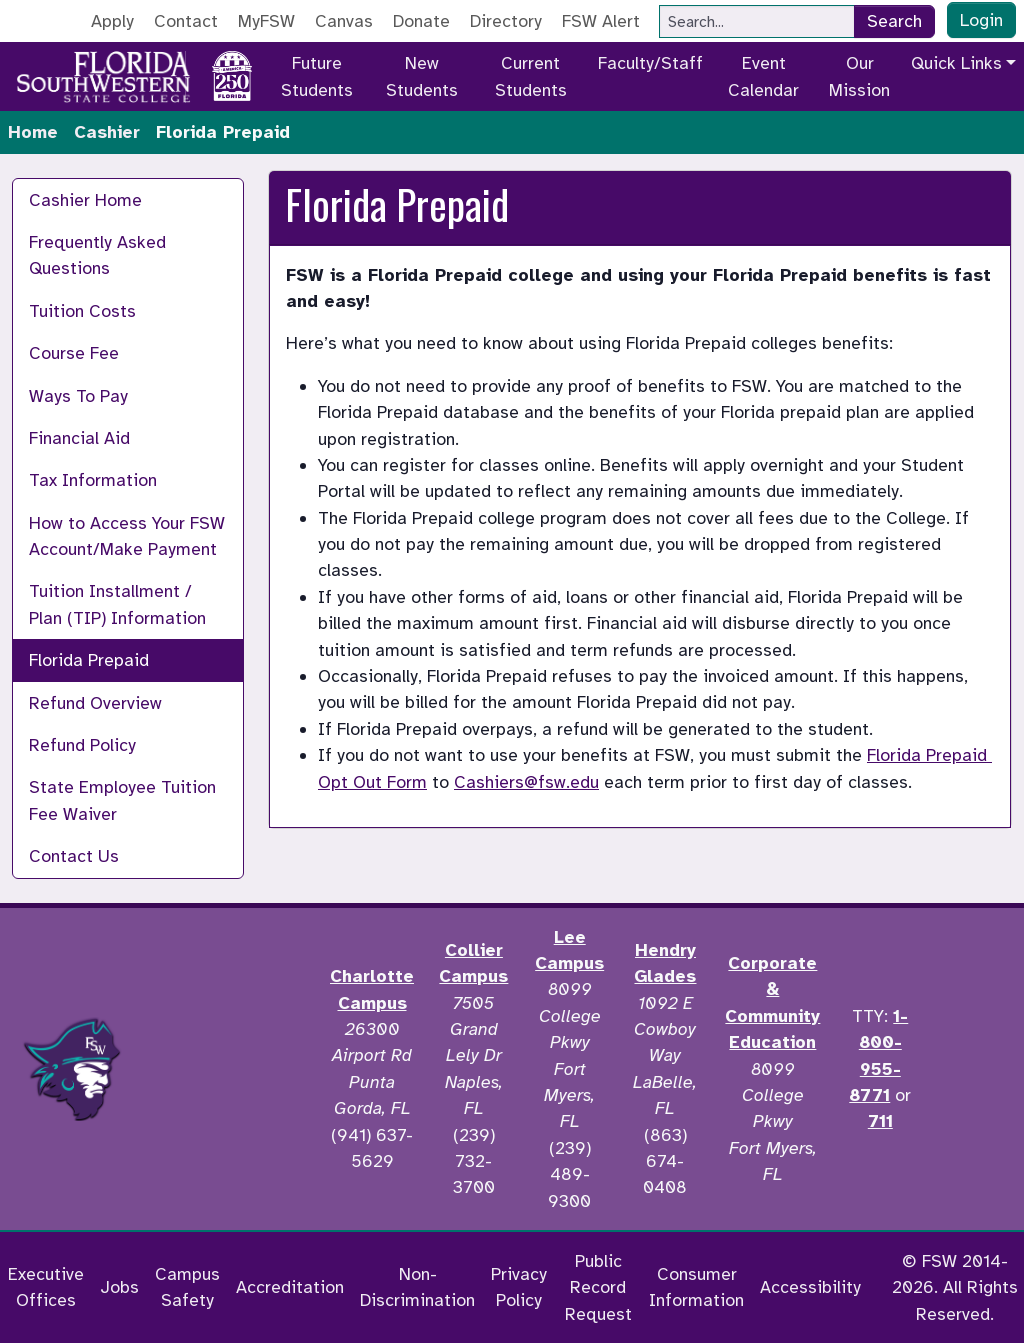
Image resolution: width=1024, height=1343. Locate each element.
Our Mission (859, 76)
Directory (506, 21)
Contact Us (74, 856)
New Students (422, 76)
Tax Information (93, 480)
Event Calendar (763, 76)
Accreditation (290, 1287)
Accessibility (810, 1287)
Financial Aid (79, 438)
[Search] (757, 21)
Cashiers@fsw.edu (526, 782)
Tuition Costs (82, 311)
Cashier (107, 132)
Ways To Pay (78, 396)
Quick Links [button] (956, 63)
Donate (421, 21)
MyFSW (266, 21)
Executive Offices (46, 1287)
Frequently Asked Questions (97, 255)
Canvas (344, 21)
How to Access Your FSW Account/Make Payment (127, 536)
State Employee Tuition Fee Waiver (122, 800)
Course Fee (74, 353)
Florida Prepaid (89, 660)
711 (880, 1121)
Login (981, 20)
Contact (186, 21)
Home (33, 132)
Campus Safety (187, 1287)
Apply (112, 21)
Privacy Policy (519, 1287)
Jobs (119, 1287)
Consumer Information (696, 1287)
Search (894, 21)
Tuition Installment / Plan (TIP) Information (117, 604)
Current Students (531, 76)
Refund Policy (82, 745)
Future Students (317, 76)
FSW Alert (601, 21)
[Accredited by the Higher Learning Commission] (231, 1069)
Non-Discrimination (417, 1287)
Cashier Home (85, 200)
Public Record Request (598, 1287)
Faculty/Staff (650, 63)
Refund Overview (95, 703)
